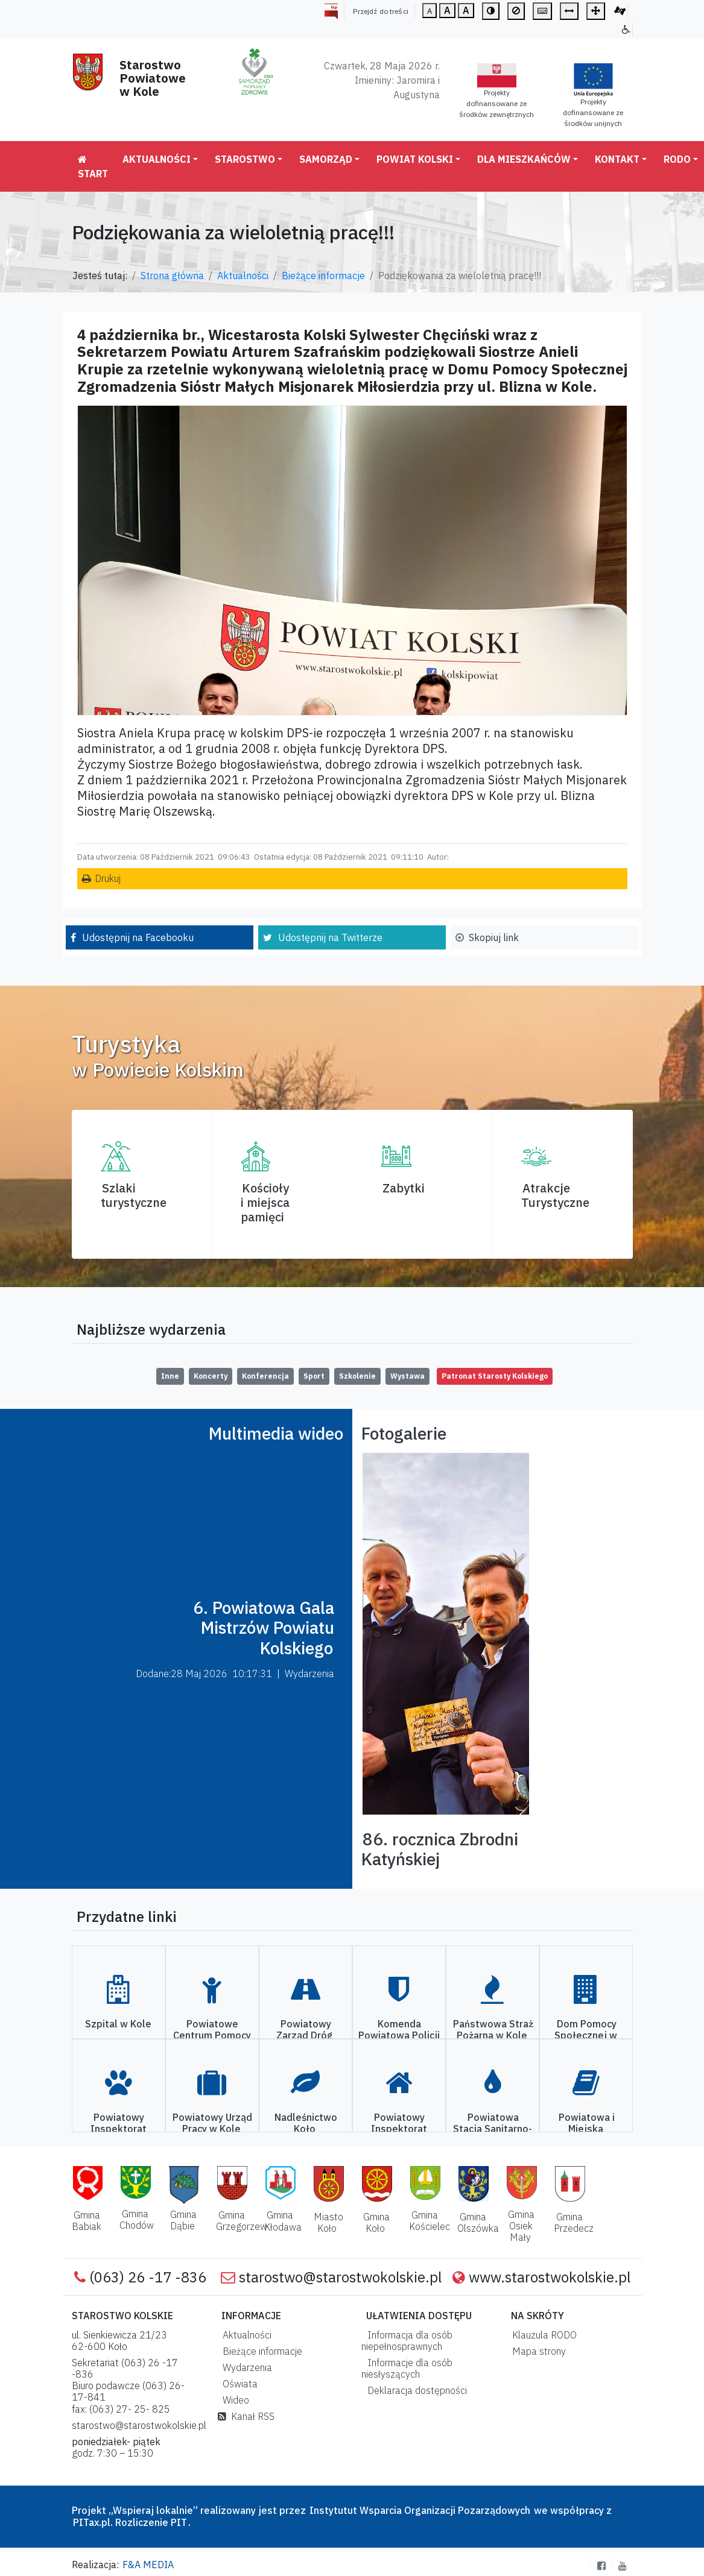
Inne (170, 1376)
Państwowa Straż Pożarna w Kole (493, 2029)
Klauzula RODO (542, 2335)
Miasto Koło (328, 2222)
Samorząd (325, 159)
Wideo (233, 2400)
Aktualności (156, 159)
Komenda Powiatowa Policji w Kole (399, 2035)
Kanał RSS (246, 2416)
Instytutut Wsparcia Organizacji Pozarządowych (418, 2510)
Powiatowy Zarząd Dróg (304, 2029)
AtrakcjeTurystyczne (555, 1195)
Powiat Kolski (414, 159)
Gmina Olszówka (478, 2222)
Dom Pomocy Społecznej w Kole (585, 2035)
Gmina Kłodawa (283, 2220)
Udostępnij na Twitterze (330, 937)
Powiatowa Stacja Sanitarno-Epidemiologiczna (492, 2128)
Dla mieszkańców (524, 159)
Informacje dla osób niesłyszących (406, 2368)
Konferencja (265, 1376)
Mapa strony (536, 2351)
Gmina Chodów (136, 2219)
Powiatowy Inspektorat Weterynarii (118, 2128)
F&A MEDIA (148, 2565)
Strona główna (172, 275)
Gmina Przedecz (574, 2222)
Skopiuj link (494, 937)
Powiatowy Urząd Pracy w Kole (212, 2123)
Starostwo (245, 159)
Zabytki (403, 1188)
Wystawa (407, 1376)
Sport (314, 1376)
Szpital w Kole (118, 2024)
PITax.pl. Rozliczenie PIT (130, 2522)
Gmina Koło (376, 2222)
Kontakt (617, 159)
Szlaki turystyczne (133, 1195)
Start (93, 167)
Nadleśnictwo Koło (305, 2123)
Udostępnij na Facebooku (138, 937)
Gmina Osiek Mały (521, 2225)
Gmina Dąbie (183, 2220)
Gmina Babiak (86, 2220)
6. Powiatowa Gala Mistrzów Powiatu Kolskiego (263, 1627)
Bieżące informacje (323, 275)
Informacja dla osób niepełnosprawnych (406, 2340)
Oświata (238, 2384)
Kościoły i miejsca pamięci (265, 1202)
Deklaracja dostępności (415, 2390)
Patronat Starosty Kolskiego (495, 1376)
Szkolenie (357, 1376)
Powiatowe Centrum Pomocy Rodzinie (212, 2035)
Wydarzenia (245, 2367)
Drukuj (108, 878)
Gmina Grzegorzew (241, 2220)
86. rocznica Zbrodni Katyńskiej (439, 1849)
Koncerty (210, 1376)
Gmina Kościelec (429, 2220)
